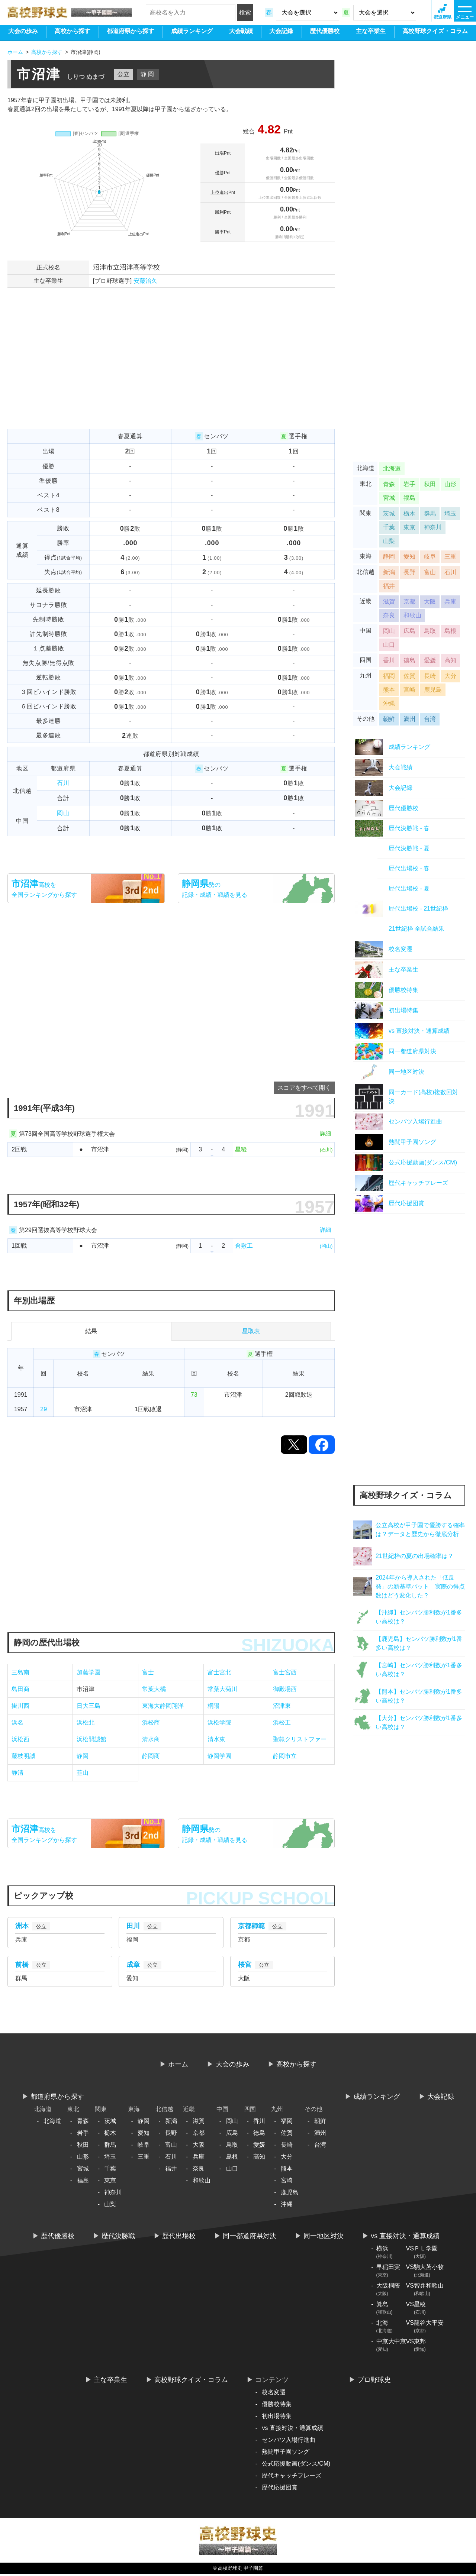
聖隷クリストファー (300, 1739)
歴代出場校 (179, 2238)
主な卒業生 (371, 34)
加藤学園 (88, 1672)
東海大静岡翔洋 (163, 1706)
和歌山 (412, 617)
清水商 (151, 1739)
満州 (409, 721)
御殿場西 (285, 1689)
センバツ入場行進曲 (288, 2442)
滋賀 (389, 604)
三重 (450, 559)
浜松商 (151, 1722)
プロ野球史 (374, 2382)
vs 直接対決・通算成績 (405, 2238)
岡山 (63, 813)
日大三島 (88, 1706)
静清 (17, 1772)
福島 (409, 500)
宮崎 (409, 692)
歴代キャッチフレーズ (291, 2478)
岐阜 (430, 559)
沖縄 (389, 705)
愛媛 (430, 662)
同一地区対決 (323, 2238)
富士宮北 (219, 1672)
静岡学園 (219, 1756)
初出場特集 (277, 2418)
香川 (389, 662)
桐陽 (213, 1706)
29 (43, 1409)
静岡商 (151, 1756)
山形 (450, 486)
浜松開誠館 (91, 1739)
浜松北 (85, 1722)
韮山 (83, 1772)
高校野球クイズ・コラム (435, 34)
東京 (409, 529)
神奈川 (433, 529)
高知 (450, 662)
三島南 (20, 1672)
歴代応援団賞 (280, 2489)
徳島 (409, 662)
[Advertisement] (171, 377)
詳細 (325, 1133)
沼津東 (282, 1706)
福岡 (389, 678)
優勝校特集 (277, 2406)
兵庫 (450, 604)
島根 (450, 633)
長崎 (430, 678)
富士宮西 (285, 1672)
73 (194, 1395)
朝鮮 (389, 721)
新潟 (389, 574)
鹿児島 (433, 692)
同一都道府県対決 (249, 2238)
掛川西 (20, 1706)
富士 (148, 1672)
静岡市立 (285, 1756)
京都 (409, 604)
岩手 (409, 486)
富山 (430, 574)
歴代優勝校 (325, 34)
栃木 (409, 516)
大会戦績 (241, 34)
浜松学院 (219, 1722)
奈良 (389, 617)
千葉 (389, 529)
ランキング (192, 34)
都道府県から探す (130, 34)
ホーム (178, 2066)
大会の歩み (23, 34)
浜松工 (282, 1722)
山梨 (389, 543)
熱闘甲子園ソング (285, 2454)
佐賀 (409, 678)
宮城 (389, 500)
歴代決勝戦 (118, 2238)
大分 (450, 678)
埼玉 (450, 516)
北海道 (392, 471)
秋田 (430, 486)
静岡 (83, 1756)
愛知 (409, 559)
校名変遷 (274, 2394)
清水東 (216, 1739)
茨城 (389, 516)
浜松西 (20, 1739)
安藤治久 (145, 281)
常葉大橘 (154, 1689)
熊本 (389, 692)
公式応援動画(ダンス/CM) (296, 2466)
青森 (389, 486)
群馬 (430, 516)
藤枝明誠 (23, 1756)
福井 (389, 588)
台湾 (430, 721)
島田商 (20, 1689)
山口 (389, 647)
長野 (409, 574)
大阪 (430, 604)
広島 (409, 633)
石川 (63, 783)
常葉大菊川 (222, 1689)
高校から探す (72, 34)
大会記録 (281, 34)
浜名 (17, 1722)
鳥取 (430, 633)
